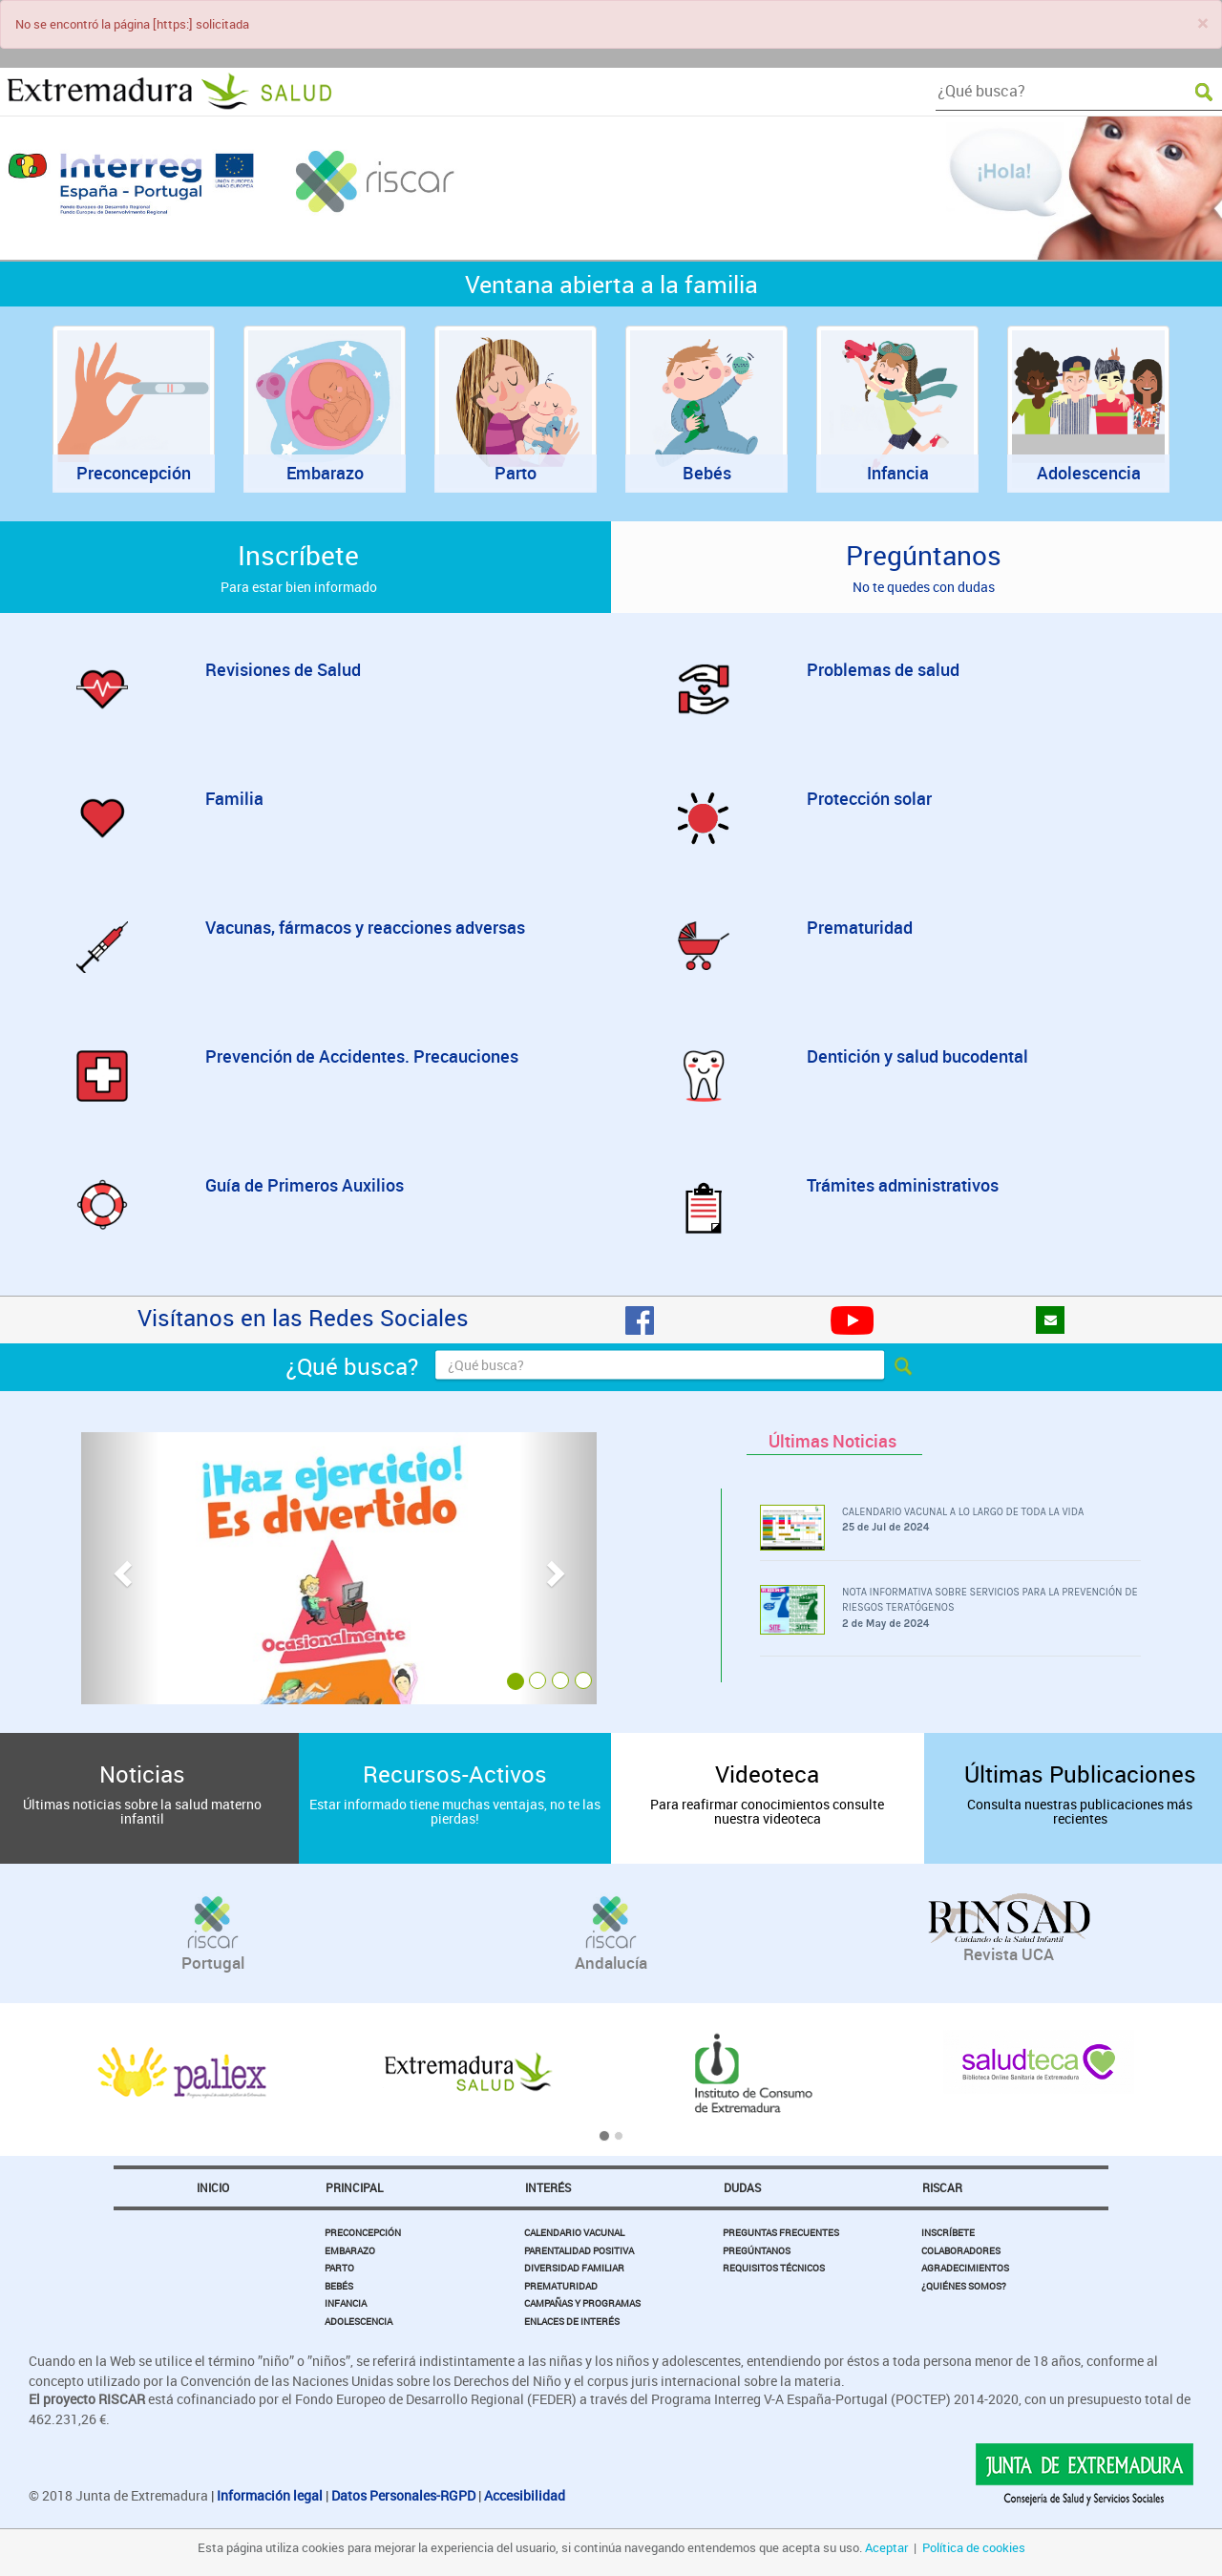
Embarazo (350, 2250)
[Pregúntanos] (1050, 1319)
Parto (339, 2267)
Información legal (270, 2495)
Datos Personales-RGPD (403, 2495)
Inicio (213, 2187)
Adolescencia (358, 2321)
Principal (354, 2187)
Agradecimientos (965, 2267)
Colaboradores (961, 2250)
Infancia (346, 2303)
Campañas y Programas (582, 2303)
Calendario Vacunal (574, 2232)
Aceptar (886, 2547)
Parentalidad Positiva (579, 2250)
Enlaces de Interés (572, 2321)
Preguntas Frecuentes (781, 2232)
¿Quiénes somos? (963, 2285)
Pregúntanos (756, 2250)
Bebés (339, 2285)
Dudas (742, 2187)
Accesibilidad (524, 2495)
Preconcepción (363, 2232)
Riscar (942, 2187)
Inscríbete (948, 2232)
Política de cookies (973, 2547)
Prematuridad (561, 2285)
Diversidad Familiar (574, 2267)
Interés (548, 2187)
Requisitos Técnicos (774, 2267)
